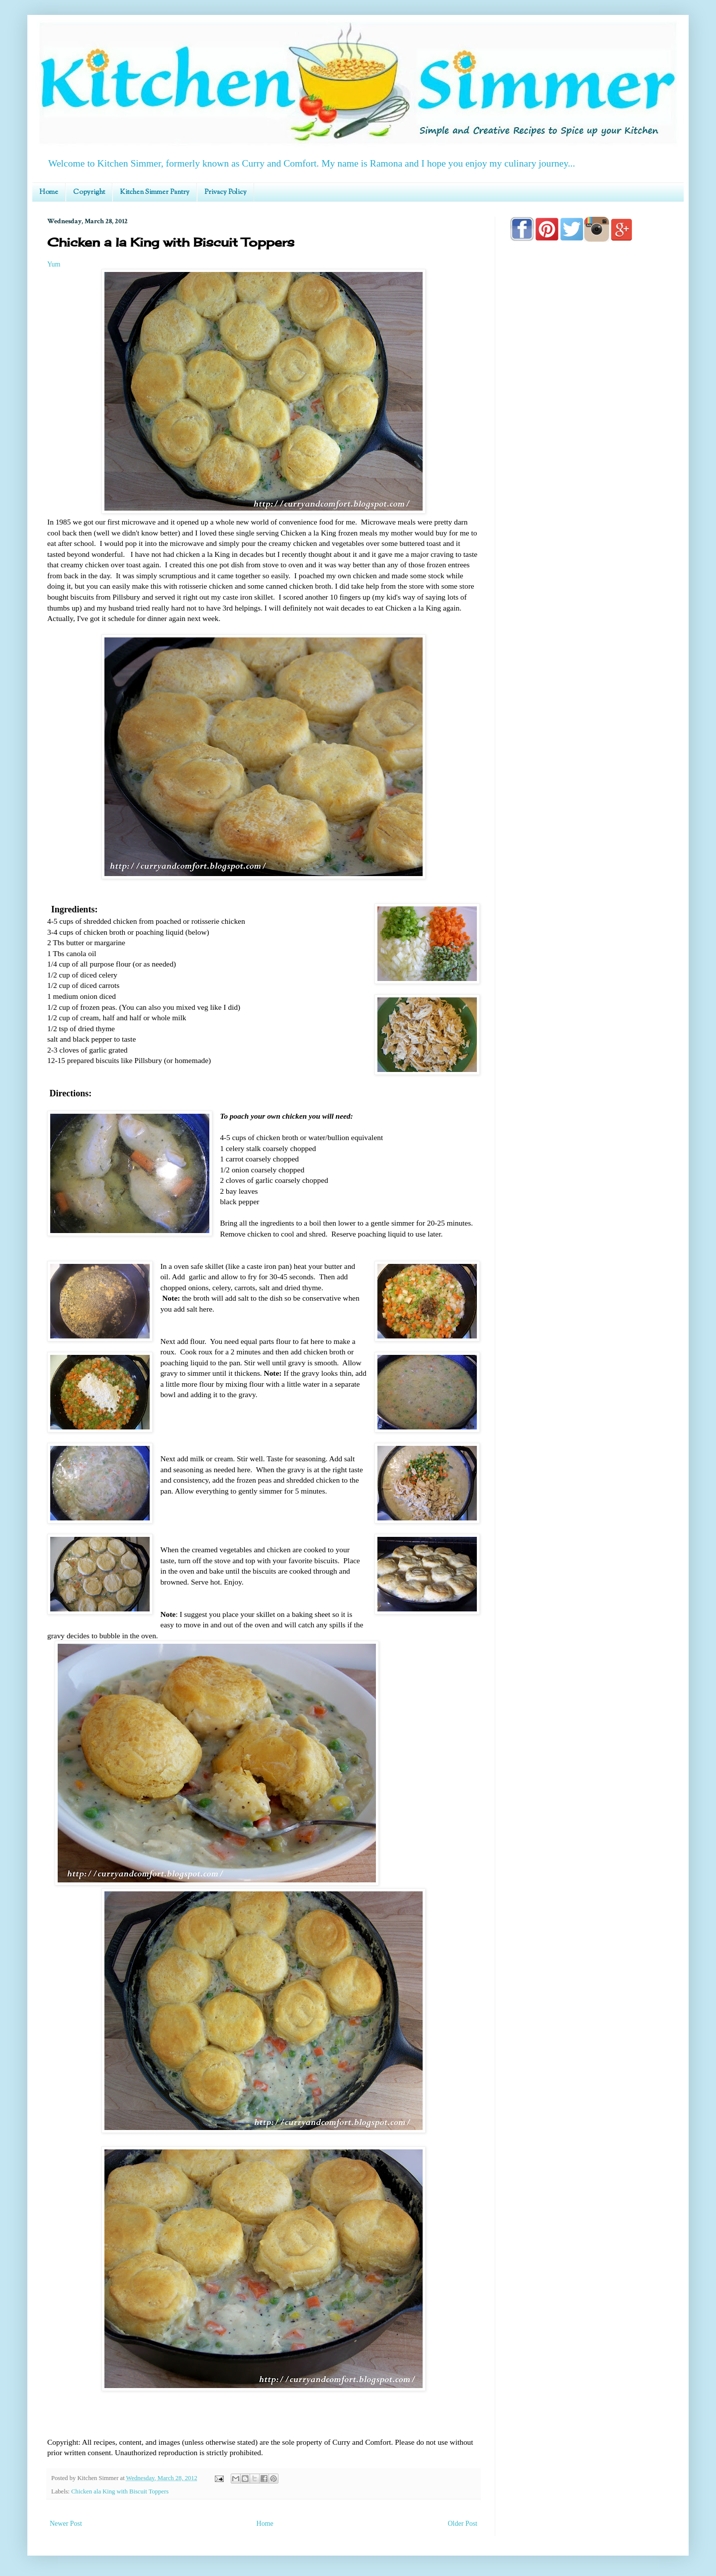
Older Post (463, 2523)
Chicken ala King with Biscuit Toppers (120, 2491)
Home (48, 192)
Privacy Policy (225, 192)
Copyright (89, 192)
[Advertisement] (589, 533)
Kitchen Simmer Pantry (154, 192)
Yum (53, 264)
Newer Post (66, 2523)
